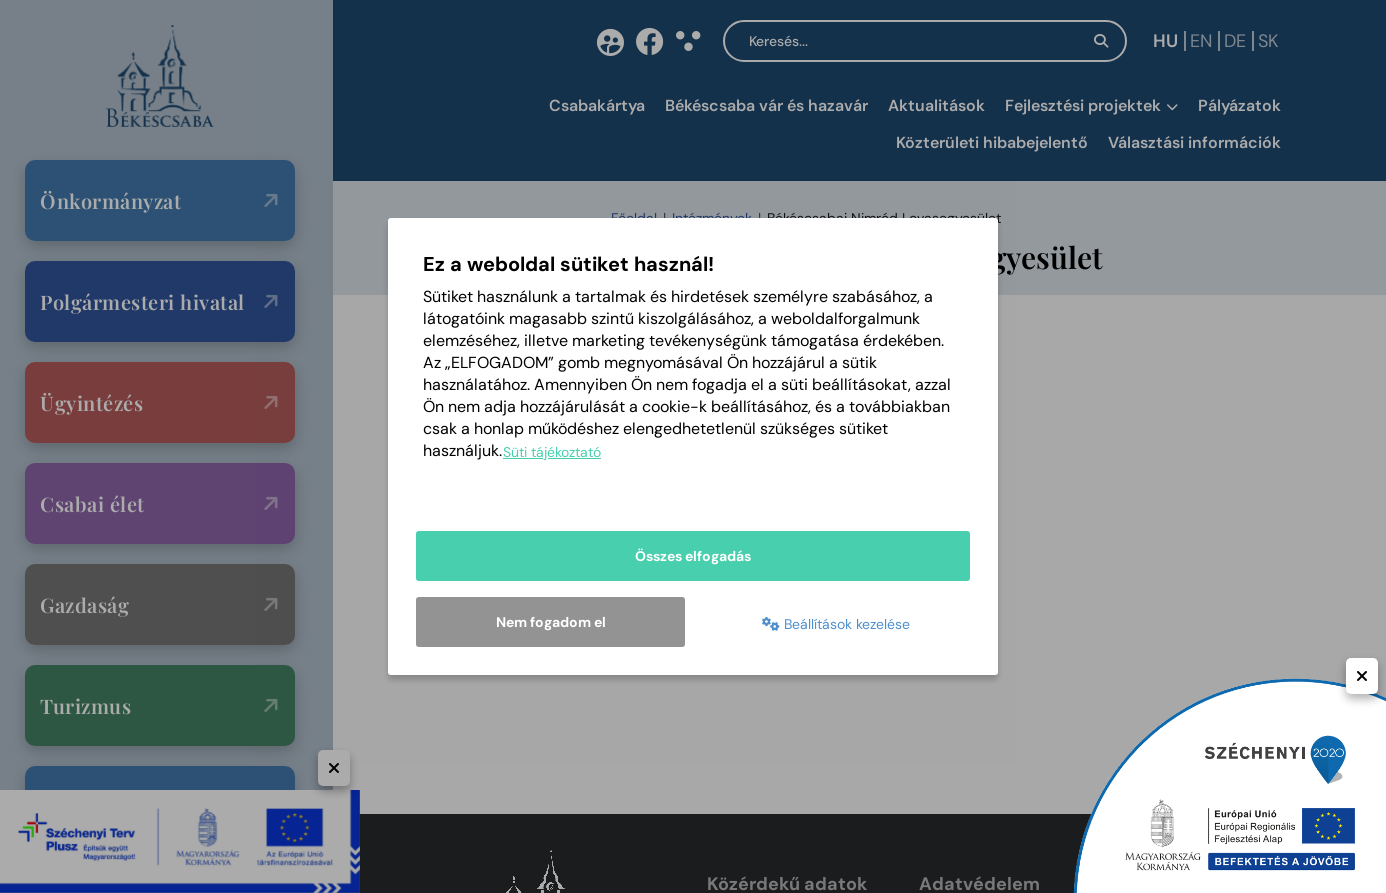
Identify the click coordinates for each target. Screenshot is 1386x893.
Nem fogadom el (551, 622)
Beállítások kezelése (836, 624)
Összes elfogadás (693, 556)
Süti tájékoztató (552, 452)
